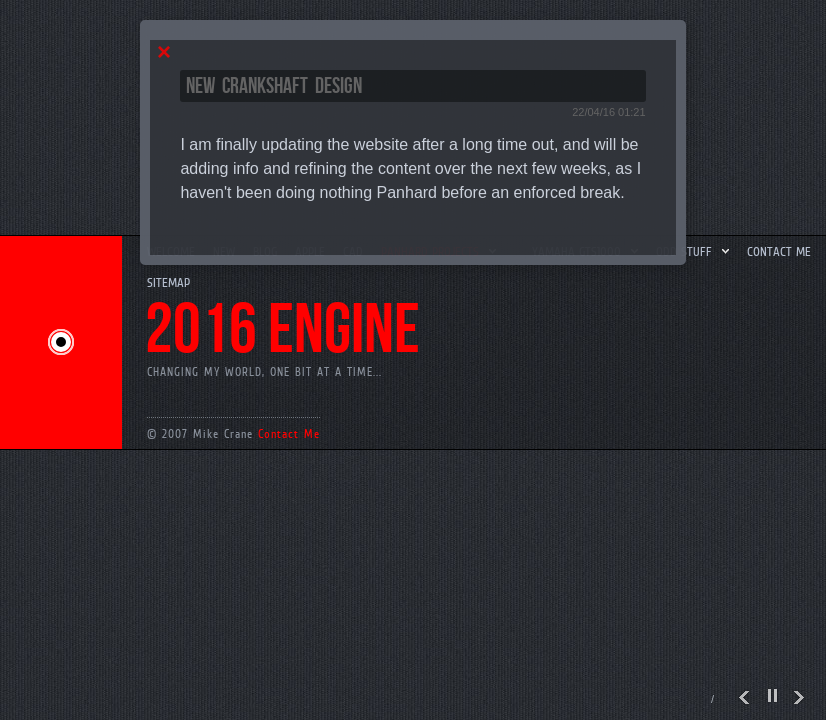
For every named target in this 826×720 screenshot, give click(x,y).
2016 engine (282, 331)
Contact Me (289, 434)
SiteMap (168, 282)
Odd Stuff (694, 251)
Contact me (779, 251)
